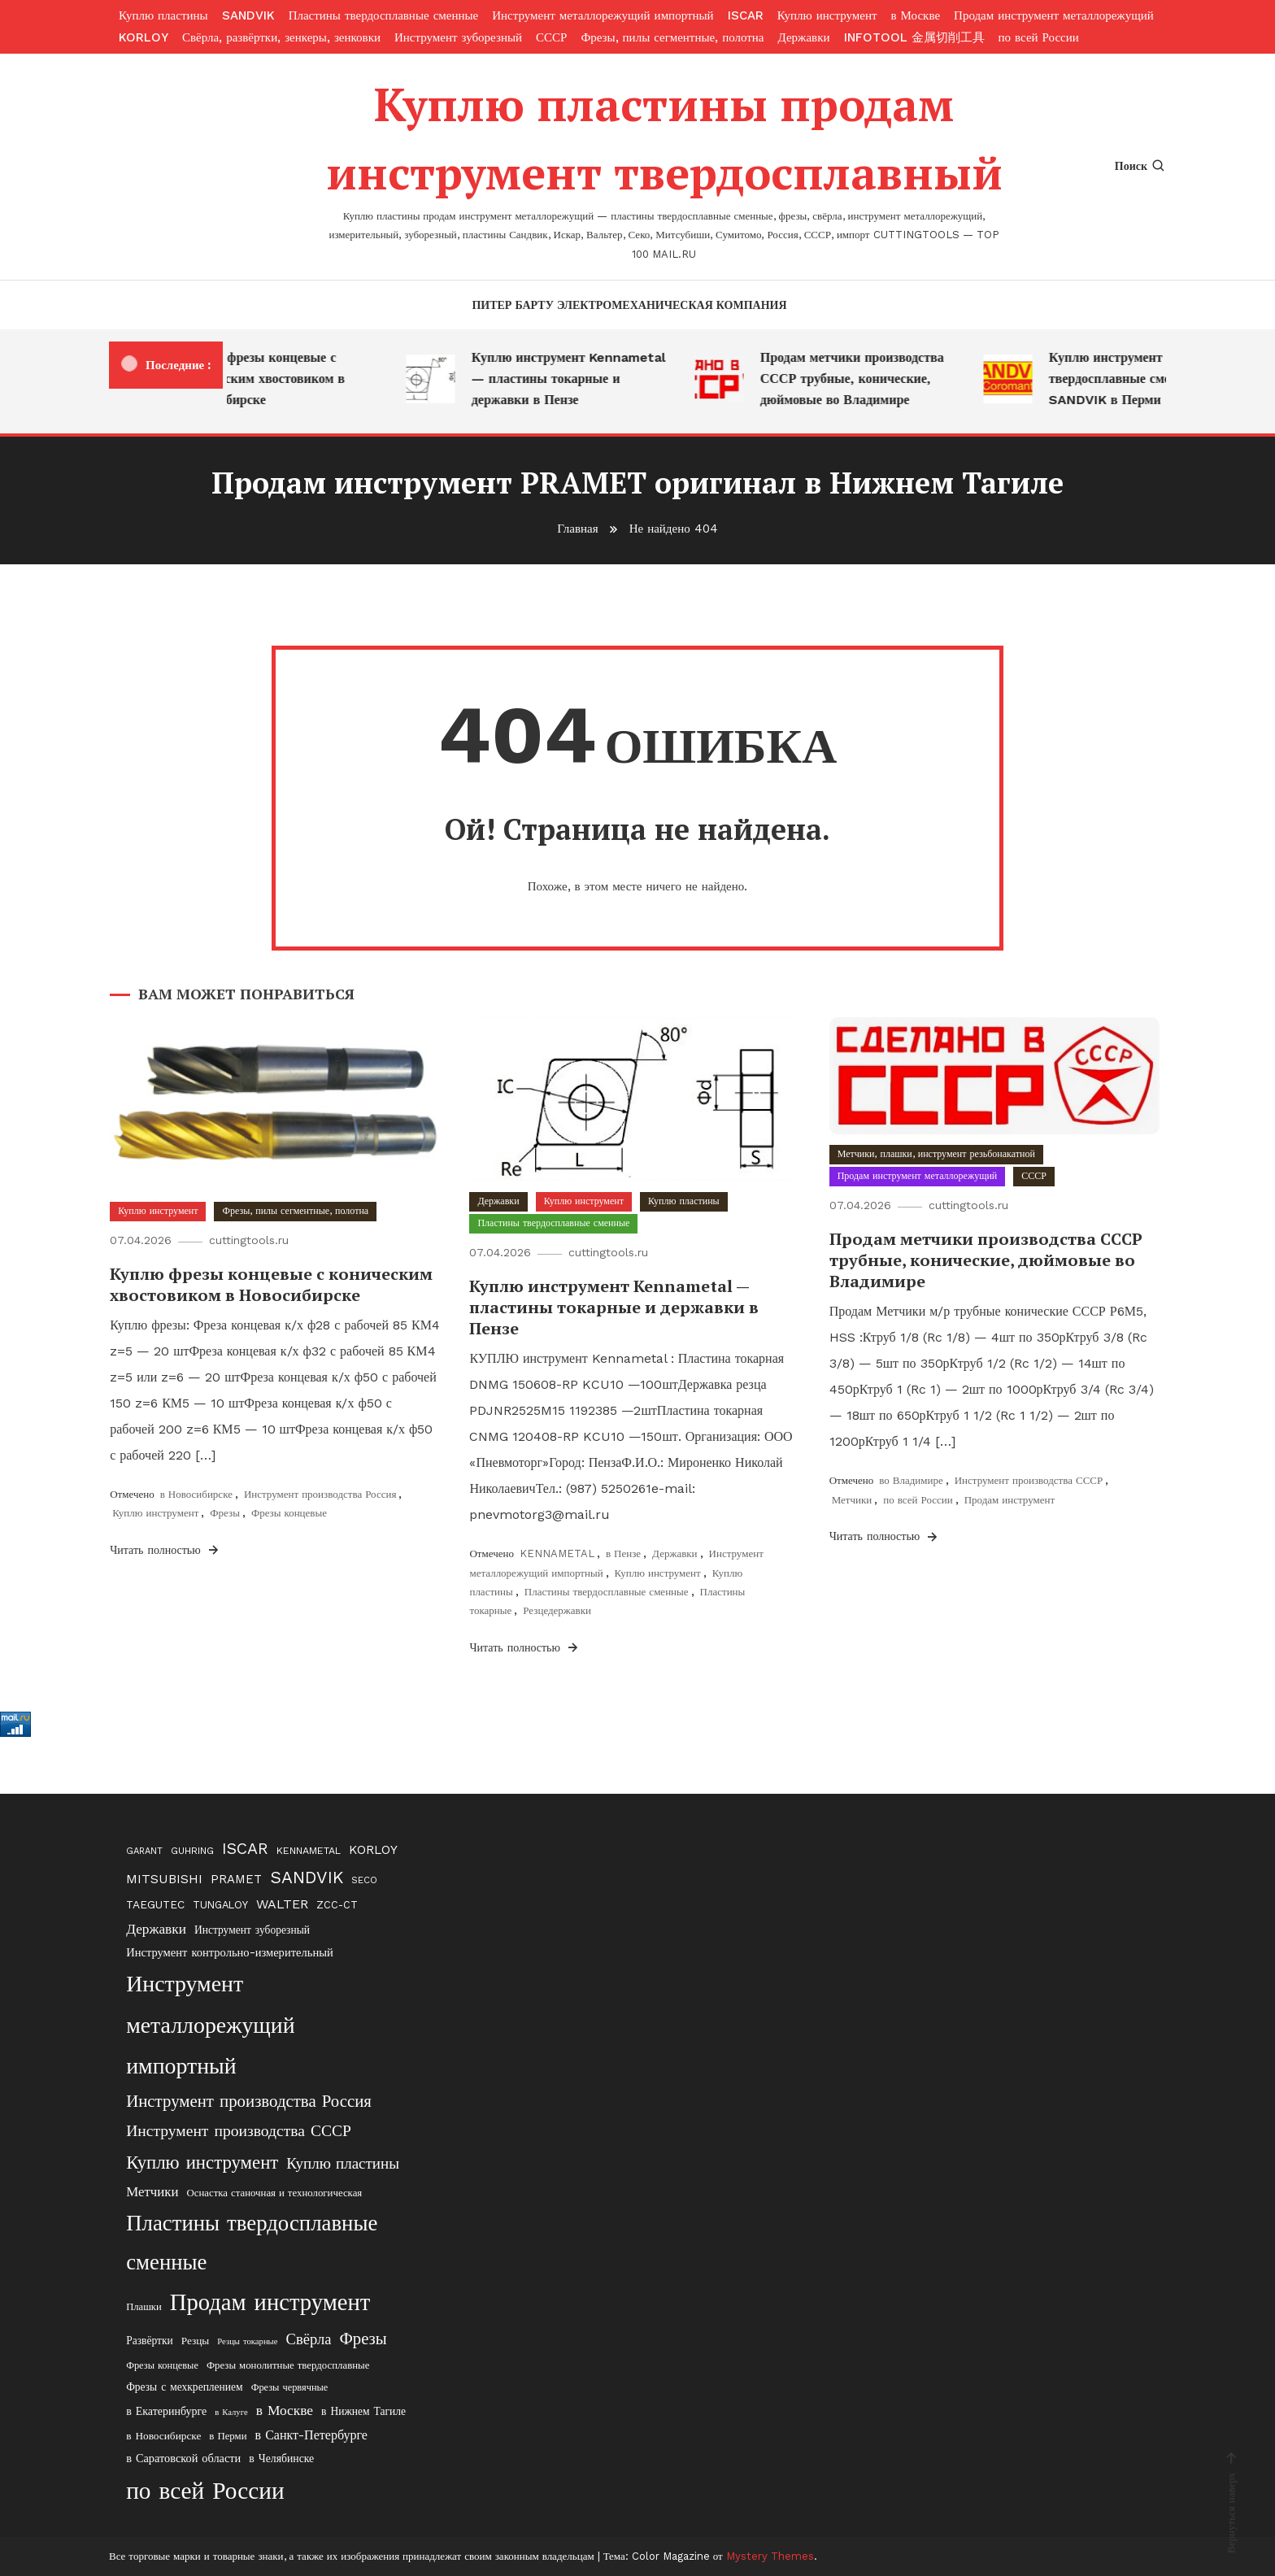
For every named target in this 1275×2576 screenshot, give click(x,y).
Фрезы (225, 1513)
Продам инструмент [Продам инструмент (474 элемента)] (270, 2302)
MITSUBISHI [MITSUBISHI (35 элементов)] (164, 1878)
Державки (804, 37)
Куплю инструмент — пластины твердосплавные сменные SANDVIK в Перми (1154, 378)
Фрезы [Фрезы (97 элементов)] (362, 2338)
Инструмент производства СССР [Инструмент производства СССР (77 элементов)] (238, 2130)
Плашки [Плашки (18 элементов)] (144, 2306)
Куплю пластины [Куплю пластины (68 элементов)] (342, 2163)
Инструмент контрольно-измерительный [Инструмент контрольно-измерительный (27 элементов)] (229, 1952)
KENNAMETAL (557, 1553)
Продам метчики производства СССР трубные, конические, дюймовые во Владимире (860, 378)
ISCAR (746, 15)
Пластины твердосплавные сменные (384, 15)
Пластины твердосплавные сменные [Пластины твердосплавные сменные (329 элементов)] (251, 2242)
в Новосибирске (196, 1494)
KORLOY (143, 37)
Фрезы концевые (289, 1513)
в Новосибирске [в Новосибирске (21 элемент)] (163, 2436)
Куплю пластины (163, 15)
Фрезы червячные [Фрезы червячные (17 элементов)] (290, 2387)
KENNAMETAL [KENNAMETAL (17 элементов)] (308, 1850)
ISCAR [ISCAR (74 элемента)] (245, 1848)
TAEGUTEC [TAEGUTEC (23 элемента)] (155, 1904)
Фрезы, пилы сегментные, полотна (672, 37)
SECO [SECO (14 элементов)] (364, 1880)
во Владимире (911, 1480)
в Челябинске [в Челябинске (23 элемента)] (281, 2458)
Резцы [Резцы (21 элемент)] (195, 2340)
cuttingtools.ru (249, 1240)
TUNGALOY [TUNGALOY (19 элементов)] (220, 1905)
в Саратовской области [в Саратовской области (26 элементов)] (183, 2458)
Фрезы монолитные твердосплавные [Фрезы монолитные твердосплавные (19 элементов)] (288, 2365)
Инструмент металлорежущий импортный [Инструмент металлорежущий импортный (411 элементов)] (210, 2024)
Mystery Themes (770, 2556)
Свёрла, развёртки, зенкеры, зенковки (281, 37)
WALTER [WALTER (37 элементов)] (282, 1904)
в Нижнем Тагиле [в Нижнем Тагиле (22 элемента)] (363, 2410)
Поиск (1140, 165)
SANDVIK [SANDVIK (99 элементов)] (306, 1877)
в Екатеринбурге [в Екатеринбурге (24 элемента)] (166, 2410)
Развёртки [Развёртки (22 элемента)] (149, 2340)
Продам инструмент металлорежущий (1054, 15)
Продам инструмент (1009, 1500)
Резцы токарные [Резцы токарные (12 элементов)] (247, 2341)
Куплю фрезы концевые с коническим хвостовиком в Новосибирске (272, 378)
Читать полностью (165, 1550)
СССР (551, 37)
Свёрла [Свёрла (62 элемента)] (309, 2339)
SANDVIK (248, 15)
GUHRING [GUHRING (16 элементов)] (192, 1850)
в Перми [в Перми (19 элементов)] (227, 2436)
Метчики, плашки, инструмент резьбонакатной (936, 1154)
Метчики (852, 1500)
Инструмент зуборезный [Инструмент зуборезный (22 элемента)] (252, 1929)
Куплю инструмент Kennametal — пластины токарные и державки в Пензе (577, 378)
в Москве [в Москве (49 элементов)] (284, 2410)
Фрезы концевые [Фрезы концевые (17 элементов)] (162, 2365)
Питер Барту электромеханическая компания (629, 304)
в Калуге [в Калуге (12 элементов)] (231, 2412)
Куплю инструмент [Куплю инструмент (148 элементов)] (202, 2163)
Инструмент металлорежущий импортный (602, 15)
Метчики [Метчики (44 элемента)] (152, 2191)
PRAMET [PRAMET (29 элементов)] (236, 1879)
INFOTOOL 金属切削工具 (914, 37)
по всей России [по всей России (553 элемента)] (205, 2490)
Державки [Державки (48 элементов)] (156, 1929)
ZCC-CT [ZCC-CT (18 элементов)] (337, 1905)
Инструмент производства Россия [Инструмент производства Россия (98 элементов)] (249, 2101)
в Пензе (623, 1553)
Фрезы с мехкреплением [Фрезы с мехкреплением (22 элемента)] (184, 2386)
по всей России (1039, 37)
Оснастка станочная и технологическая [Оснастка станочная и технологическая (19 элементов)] (274, 2193)
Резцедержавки (557, 1610)
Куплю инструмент (827, 15)
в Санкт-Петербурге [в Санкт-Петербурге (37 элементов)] (311, 2435)
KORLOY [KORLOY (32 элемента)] (373, 1850)
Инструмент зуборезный (458, 37)
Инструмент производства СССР (1029, 1480)
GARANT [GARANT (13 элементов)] (144, 1851)
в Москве (916, 15)
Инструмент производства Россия (320, 1494)
